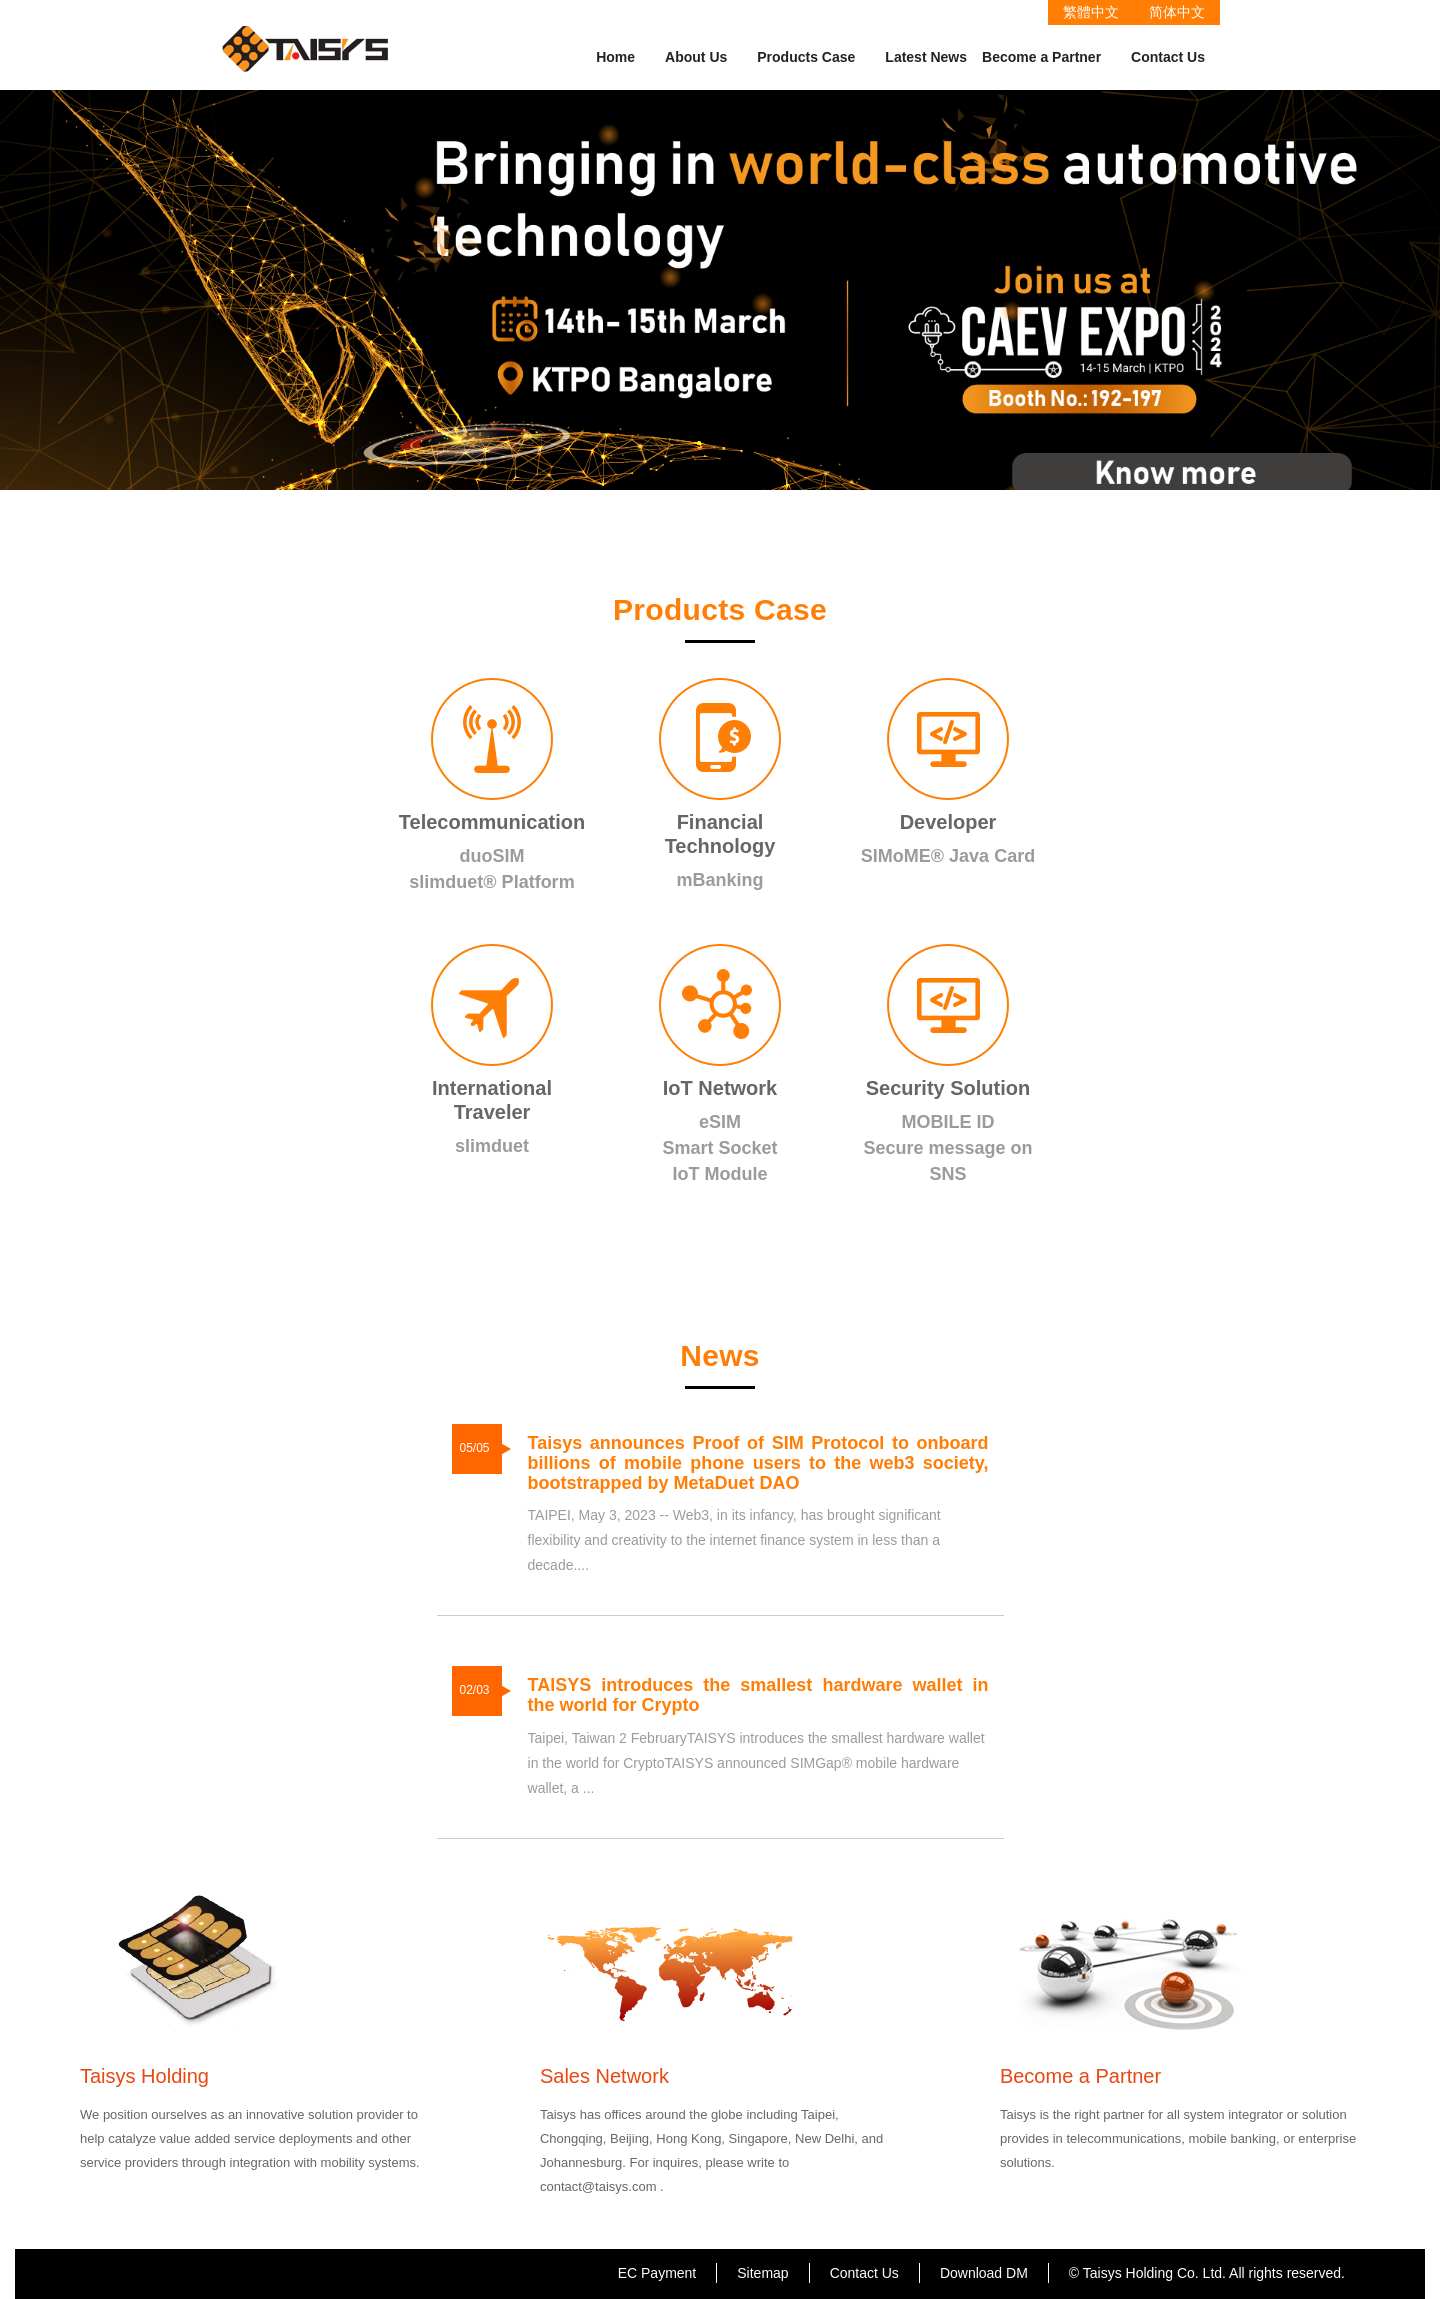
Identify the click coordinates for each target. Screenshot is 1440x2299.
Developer (948, 822)
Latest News (926, 57)
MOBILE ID (948, 1122)
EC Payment (657, 2273)
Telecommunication (492, 822)
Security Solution (948, 1088)
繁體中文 (1091, 12)
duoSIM (492, 856)
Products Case (806, 57)
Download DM (984, 2273)
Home (615, 57)
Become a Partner (1041, 57)
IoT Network (720, 1088)
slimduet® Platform (491, 882)
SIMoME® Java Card (948, 856)
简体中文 (1177, 12)
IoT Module (720, 1174)
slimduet (492, 1146)
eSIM (720, 1122)
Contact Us (1168, 57)
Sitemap (762, 2273)
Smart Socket (719, 1148)
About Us (696, 57)
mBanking (719, 880)
